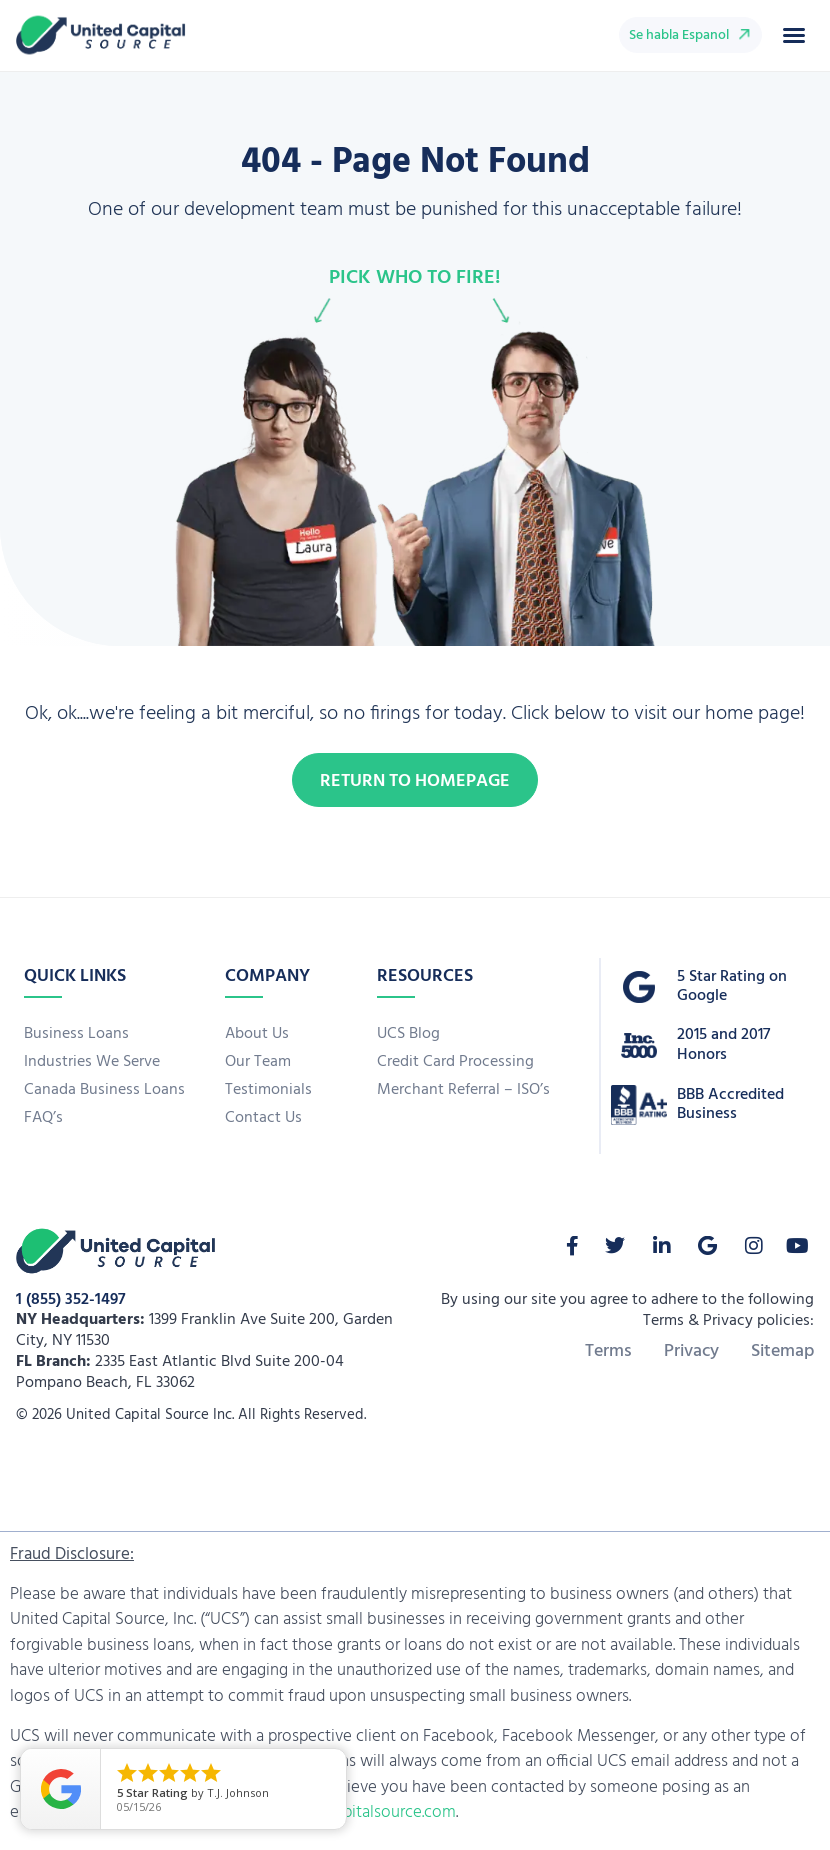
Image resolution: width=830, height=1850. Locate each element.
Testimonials (268, 1090)
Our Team (258, 1062)
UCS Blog (408, 1034)
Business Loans (76, 1034)
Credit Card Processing (455, 1062)
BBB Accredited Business (730, 1104)
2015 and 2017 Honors (723, 1044)
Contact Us (263, 1118)
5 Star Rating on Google (732, 986)
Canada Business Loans (104, 1090)
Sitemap (782, 1352)
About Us (257, 1034)
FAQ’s (43, 1118)
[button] (794, 35)
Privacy (691, 1352)
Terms (608, 1352)
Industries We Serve (92, 1062)
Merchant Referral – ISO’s (463, 1090)
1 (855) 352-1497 (71, 1300)
